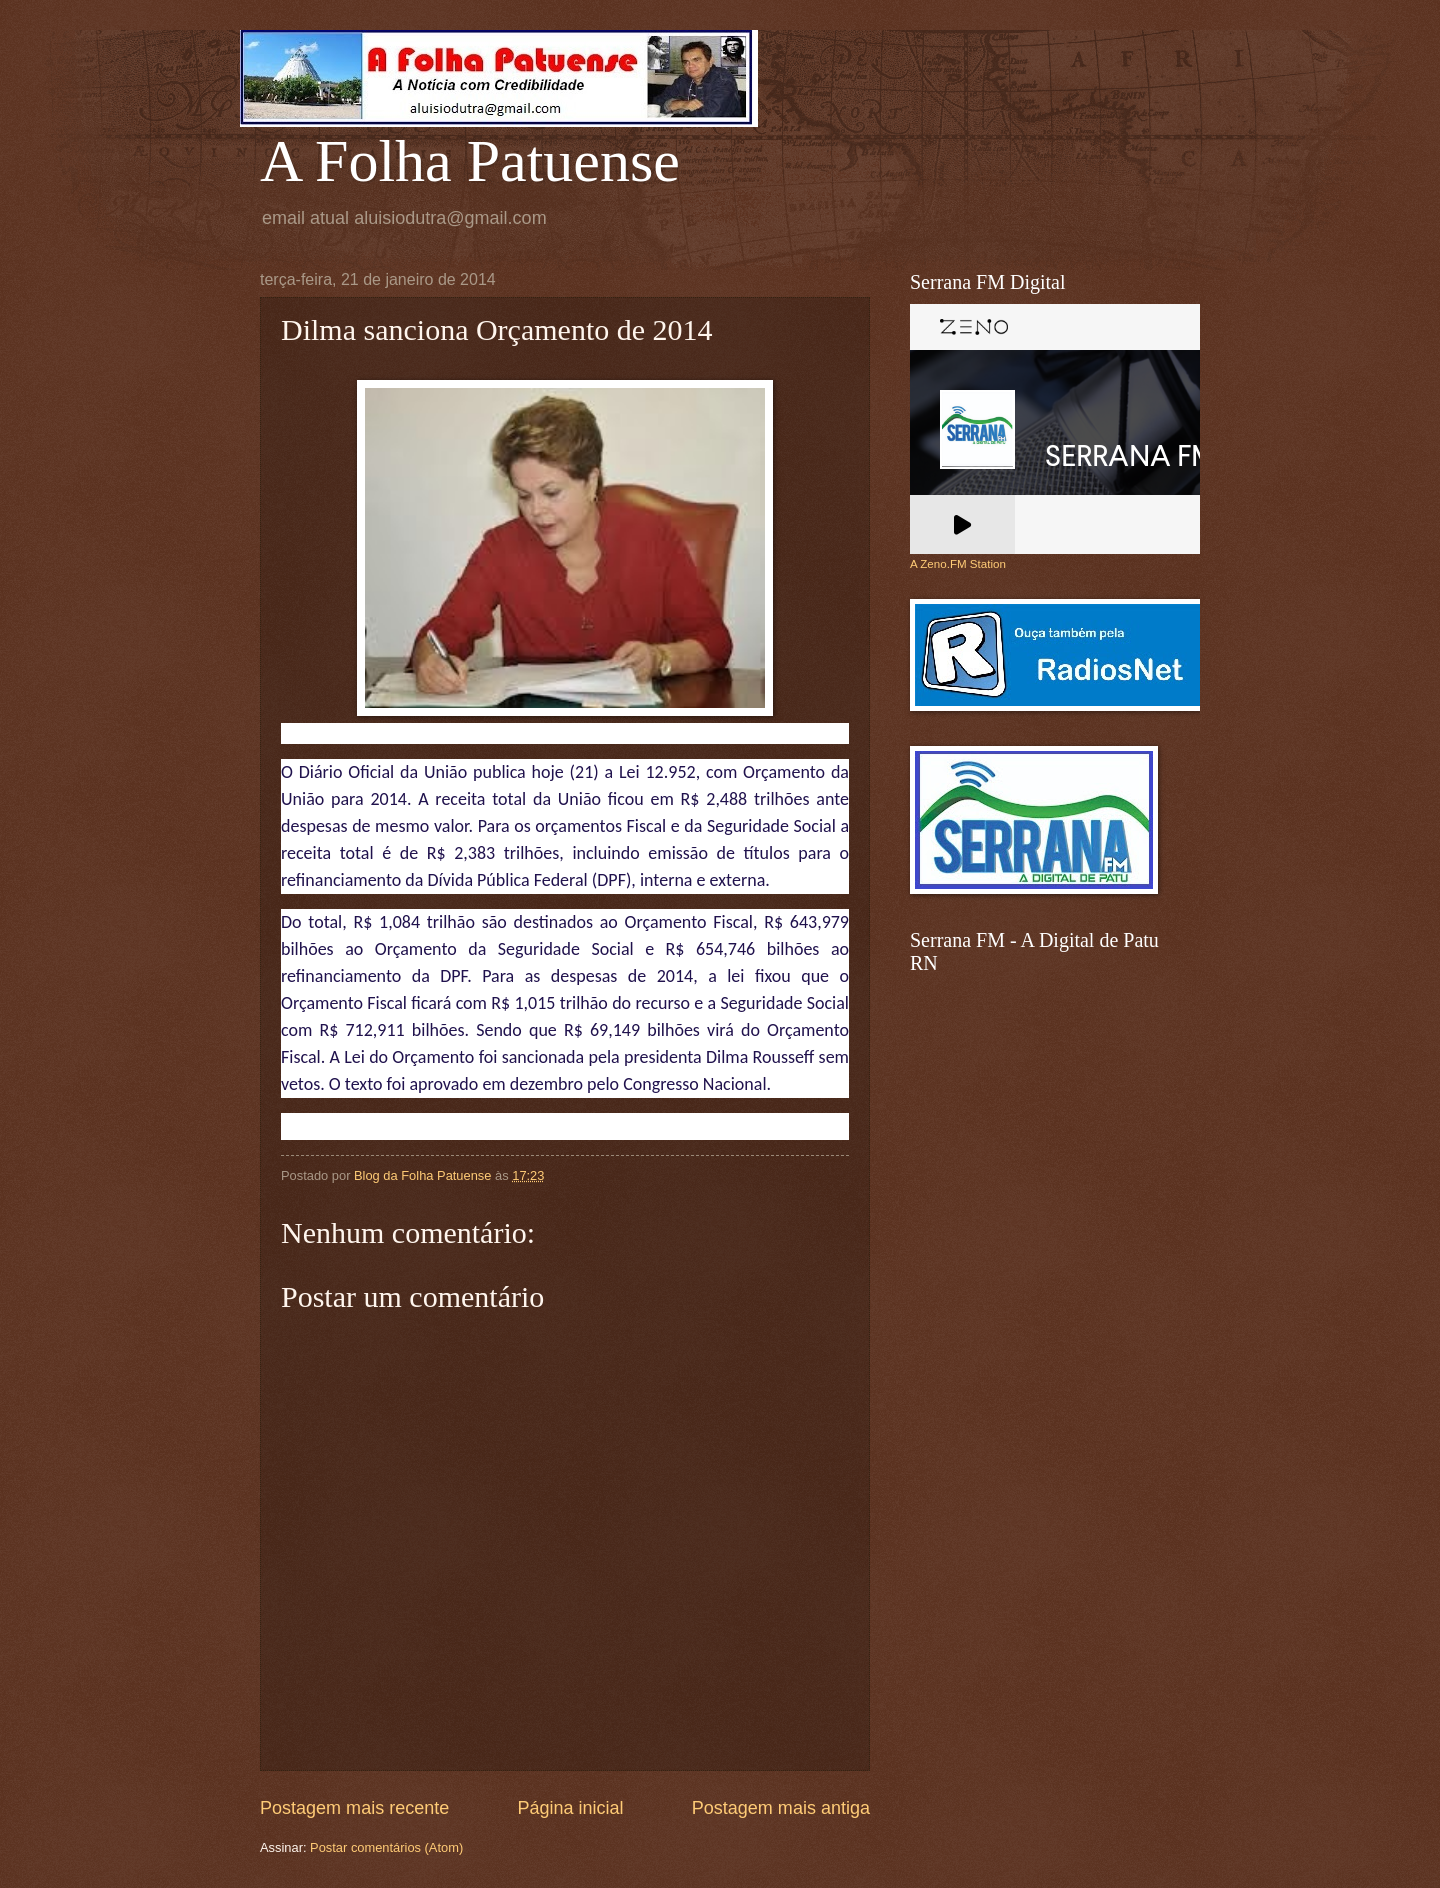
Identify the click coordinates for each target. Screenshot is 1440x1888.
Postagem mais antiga (781, 1808)
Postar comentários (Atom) (386, 1847)
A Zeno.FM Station (958, 564)
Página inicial (570, 1808)
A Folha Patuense (470, 161)
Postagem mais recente (354, 1808)
